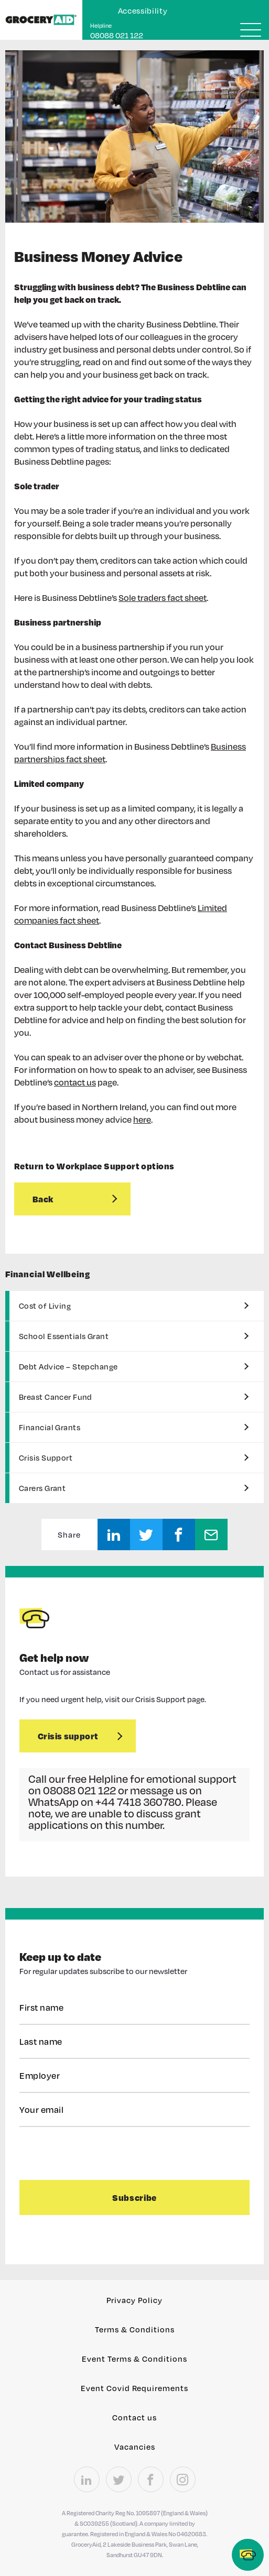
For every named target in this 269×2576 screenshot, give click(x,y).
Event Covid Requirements (134, 2388)
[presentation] (83, 2152)
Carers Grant (42, 1488)
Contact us (134, 2417)
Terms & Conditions (135, 2329)
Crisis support (68, 1735)
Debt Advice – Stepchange (68, 1366)
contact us (75, 1082)
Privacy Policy (134, 2300)
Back (43, 1198)
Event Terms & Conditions (134, 2358)
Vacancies (134, 2446)
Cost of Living (45, 1305)
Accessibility (142, 10)
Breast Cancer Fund (55, 1396)
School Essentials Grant (64, 1336)
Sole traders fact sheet (163, 597)
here (142, 1119)
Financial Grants (49, 1427)
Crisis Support (45, 1457)
